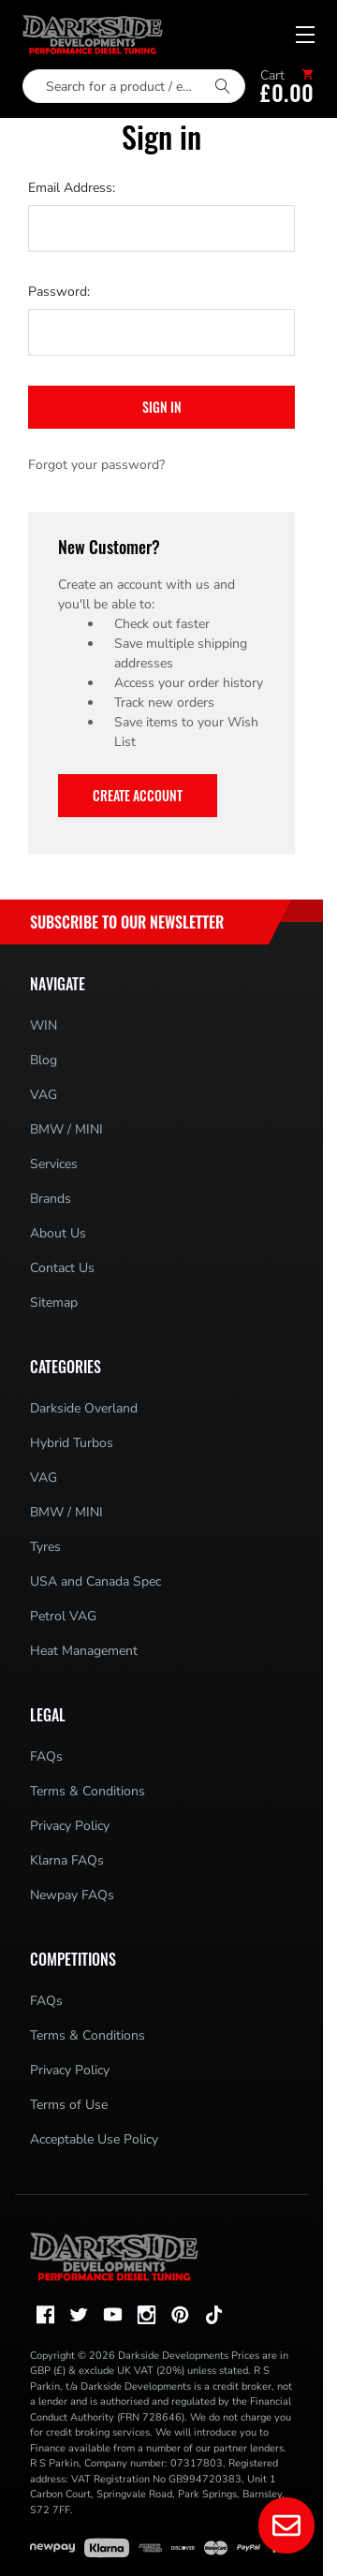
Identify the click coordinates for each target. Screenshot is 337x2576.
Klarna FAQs (67, 1860)
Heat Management (84, 1651)
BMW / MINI (66, 1129)
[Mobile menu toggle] (305, 34)
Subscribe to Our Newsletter (127, 922)
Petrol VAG (63, 1616)
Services (54, 1164)
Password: (59, 291)
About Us (58, 1233)
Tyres (45, 1547)
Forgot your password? (96, 465)
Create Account (138, 795)
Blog (43, 1060)
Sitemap (54, 1302)
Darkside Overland (84, 1408)
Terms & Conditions (87, 1791)
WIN (43, 1025)
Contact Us (62, 1268)
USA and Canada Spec (95, 1581)
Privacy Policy (70, 1826)
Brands (50, 1199)
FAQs (46, 1756)
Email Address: (71, 188)
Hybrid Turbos (71, 1443)
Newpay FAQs (72, 1895)
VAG (43, 1095)
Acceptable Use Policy (94, 2139)
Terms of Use (69, 2105)
